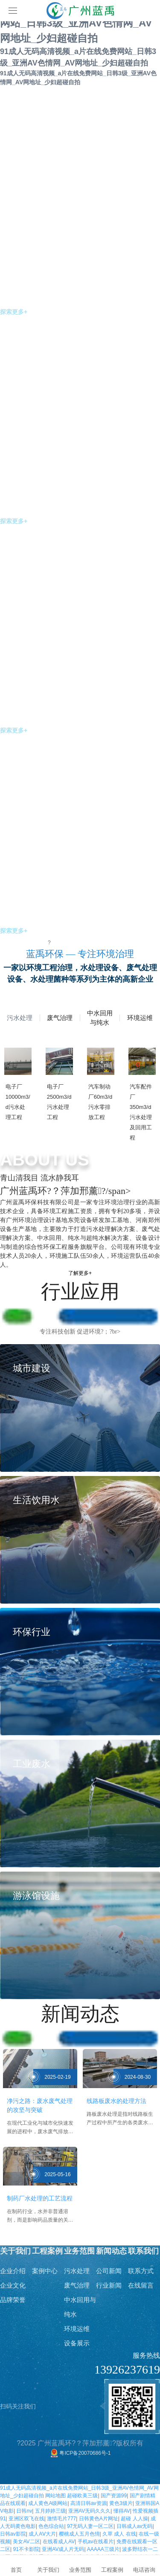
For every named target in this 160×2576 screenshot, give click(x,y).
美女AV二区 (26, 2542)
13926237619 (127, 2369)
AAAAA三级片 (103, 2549)
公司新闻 (109, 2271)
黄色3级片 (121, 2503)
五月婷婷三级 (50, 2511)
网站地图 (55, 2496)
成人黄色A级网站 (47, 2503)
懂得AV (121, 2511)
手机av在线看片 (96, 2542)
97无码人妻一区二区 (90, 2526)
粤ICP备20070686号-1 (80, 2453)
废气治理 (77, 2285)
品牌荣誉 (13, 2300)
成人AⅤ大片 (42, 2534)
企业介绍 (13, 2271)
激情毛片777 (61, 2519)
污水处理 (77, 2271)
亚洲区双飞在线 (26, 2519)
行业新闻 (109, 2285)
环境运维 (77, 2328)
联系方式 (141, 2271)
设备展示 (77, 2343)
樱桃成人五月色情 (79, 2534)
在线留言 (141, 2285)
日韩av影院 (13, 2534)
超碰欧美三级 (82, 2496)
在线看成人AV (59, 2542)
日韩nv (24, 2511)
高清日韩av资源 (88, 2503)
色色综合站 (51, 2526)
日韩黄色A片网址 (98, 2519)
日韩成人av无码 (134, 2526)
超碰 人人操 (134, 2519)
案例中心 (45, 2271)
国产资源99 (114, 2496)
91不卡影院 (26, 2549)
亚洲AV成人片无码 (63, 2549)
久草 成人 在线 (119, 2534)
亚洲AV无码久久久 (89, 2511)
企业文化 (13, 2285)
